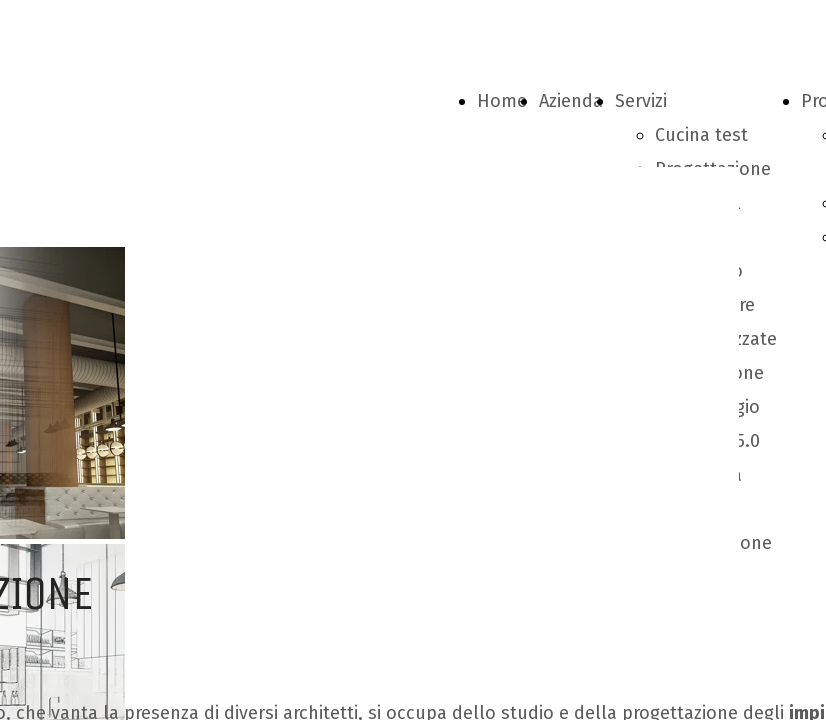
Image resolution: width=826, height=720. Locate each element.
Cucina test (701, 135)
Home (502, 101)
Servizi (641, 101)
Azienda (571, 101)
